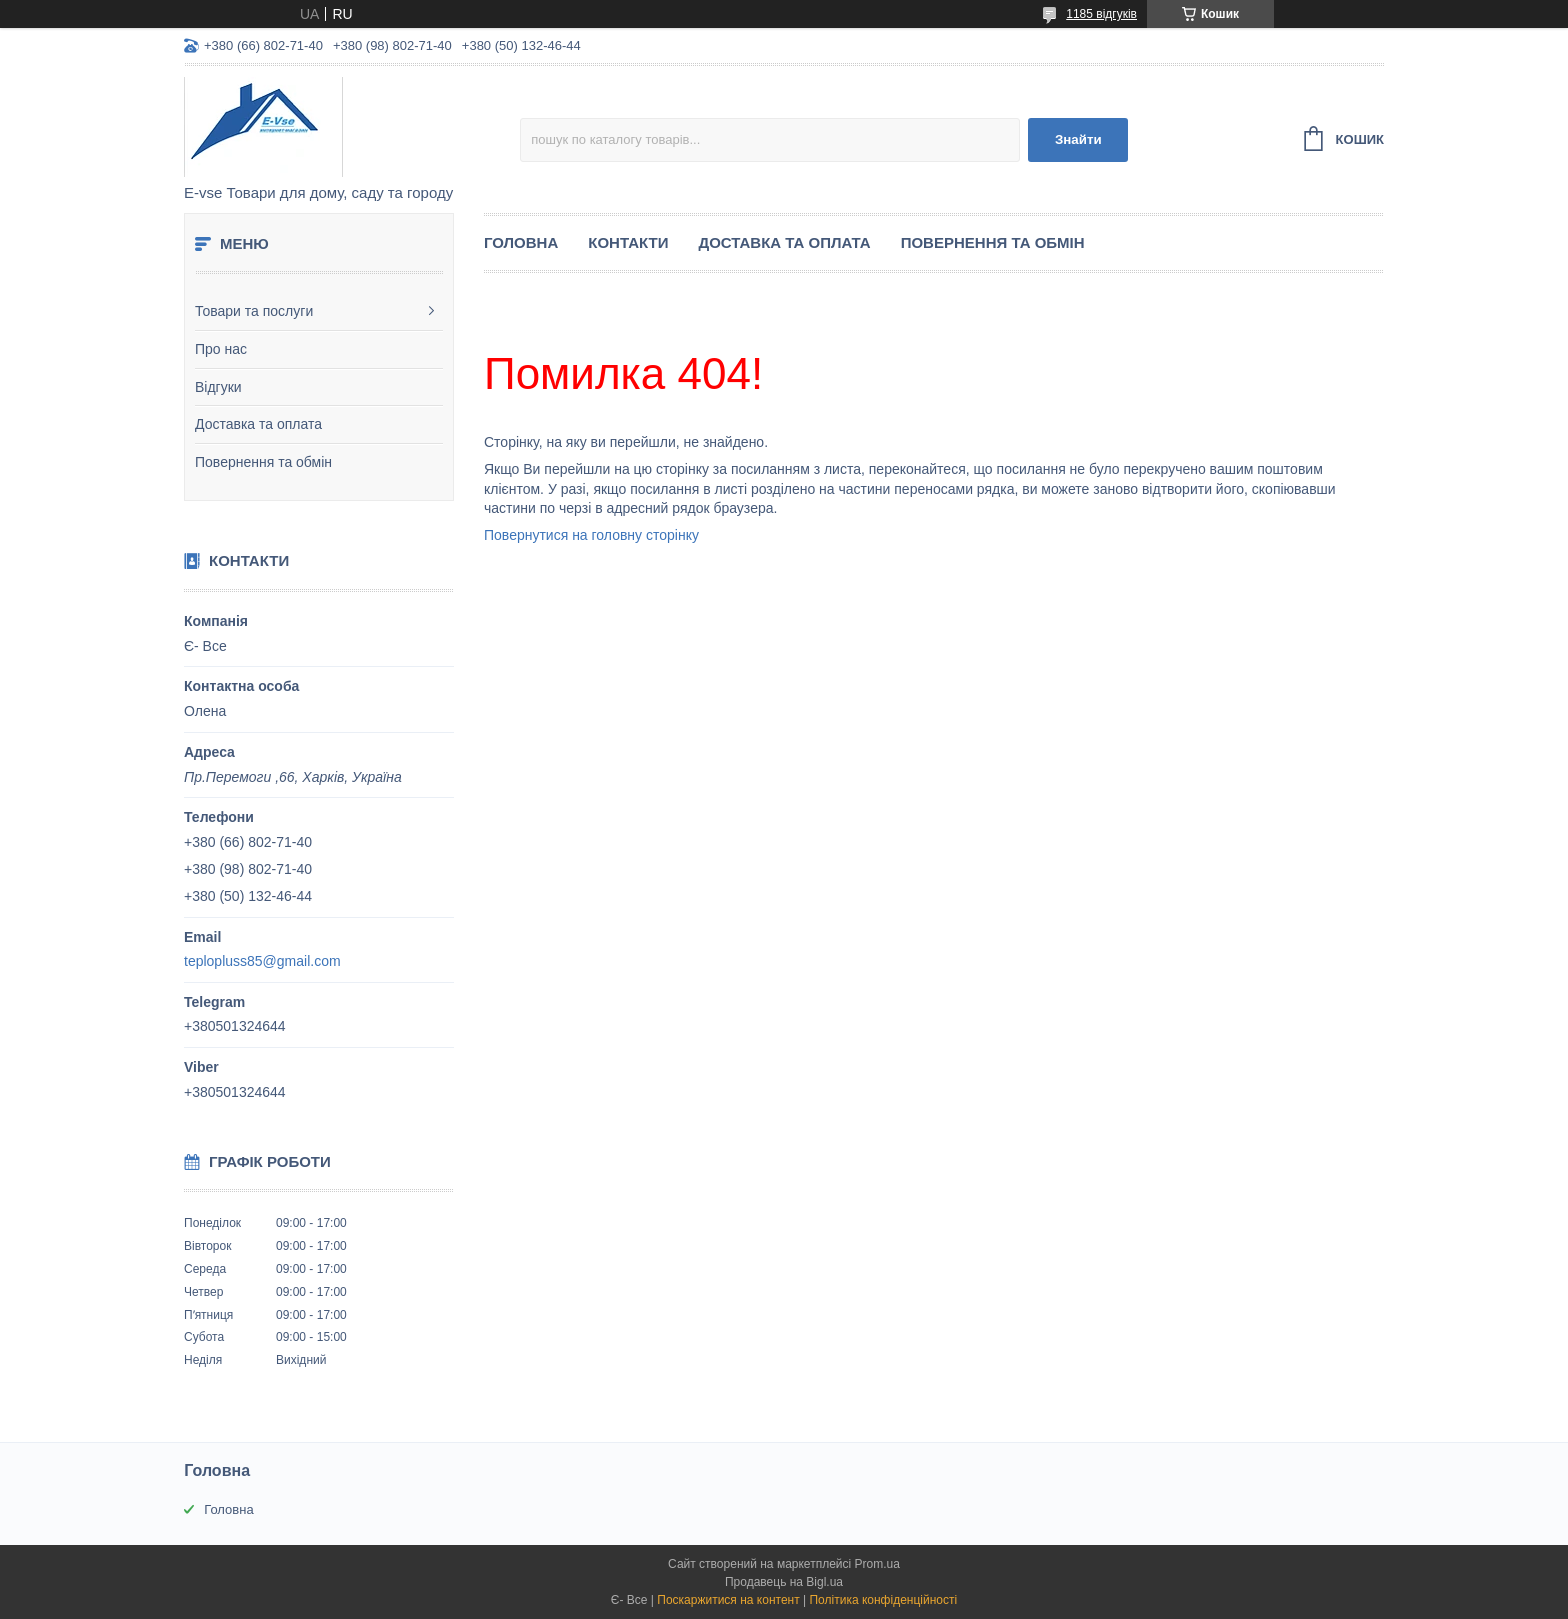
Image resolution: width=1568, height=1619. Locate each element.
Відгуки (218, 387)
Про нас (221, 349)
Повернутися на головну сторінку (591, 535)
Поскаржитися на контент (728, 1600)
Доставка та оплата (258, 424)
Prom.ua (877, 1564)
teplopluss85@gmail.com (262, 961)
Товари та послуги (254, 311)
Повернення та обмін (263, 462)
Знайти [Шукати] (1078, 139)
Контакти (628, 242)
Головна (521, 242)
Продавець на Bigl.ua (784, 1582)
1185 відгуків (1101, 14)
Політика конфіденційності (883, 1600)
